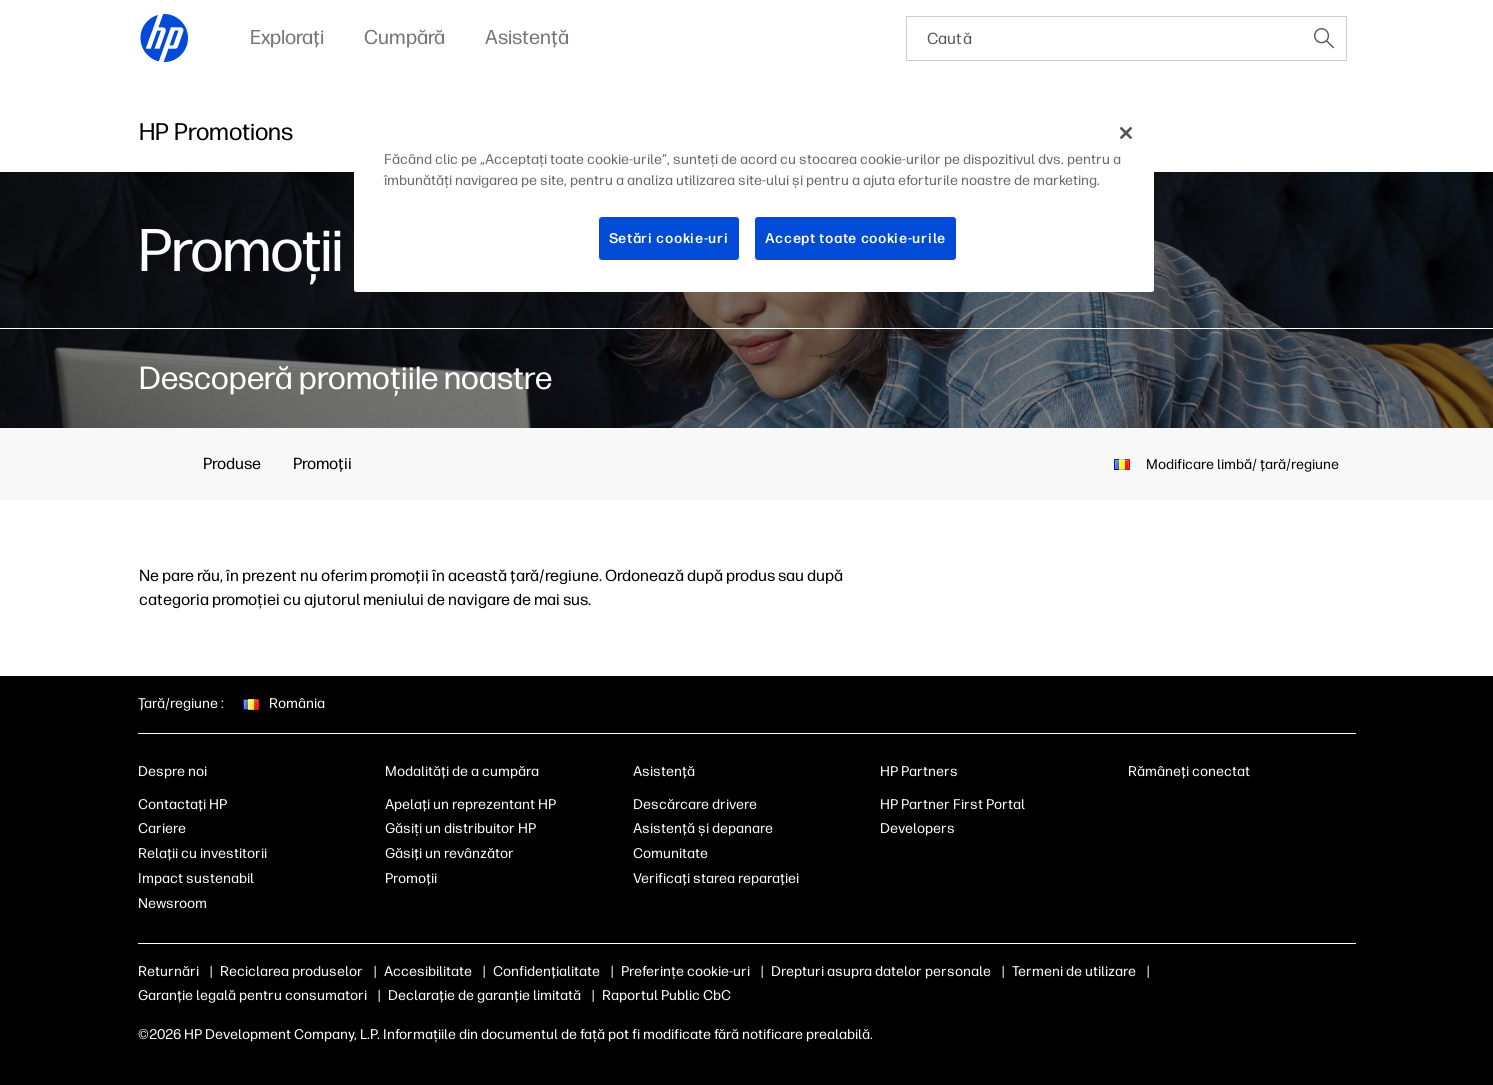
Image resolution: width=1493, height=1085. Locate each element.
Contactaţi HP (182, 804)
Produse (232, 463)
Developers (917, 828)
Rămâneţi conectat (1189, 771)
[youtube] (1237, 809)
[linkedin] (1138, 809)
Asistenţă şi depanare (703, 828)
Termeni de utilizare (1173, 971)
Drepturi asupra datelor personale (980, 971)
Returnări (168, 971)
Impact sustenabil (196, 878)
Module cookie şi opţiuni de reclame (735, 971)
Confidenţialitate (546, 971)
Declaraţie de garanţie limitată (484, 995)
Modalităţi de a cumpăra (462, 771)
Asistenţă (664, 771)
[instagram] (1204, 809)
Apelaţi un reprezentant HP (470, 804)
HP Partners (919, 771)
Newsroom (172, 903)
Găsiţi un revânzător (449, 853)
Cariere (162, 828)
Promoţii (322, 463)
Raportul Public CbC (666, 995)
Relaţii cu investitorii (202, 853)
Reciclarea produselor (291, 971)
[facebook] (1171, 809)
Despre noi (172, 771)
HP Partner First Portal (952, 804)
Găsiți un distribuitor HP (460, 828)
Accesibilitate (428, 971)
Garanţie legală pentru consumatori (252, 995)
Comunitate (670, 853)
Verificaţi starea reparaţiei (716, 878)
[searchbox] (1104, 38)
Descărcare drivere (695, 804)
